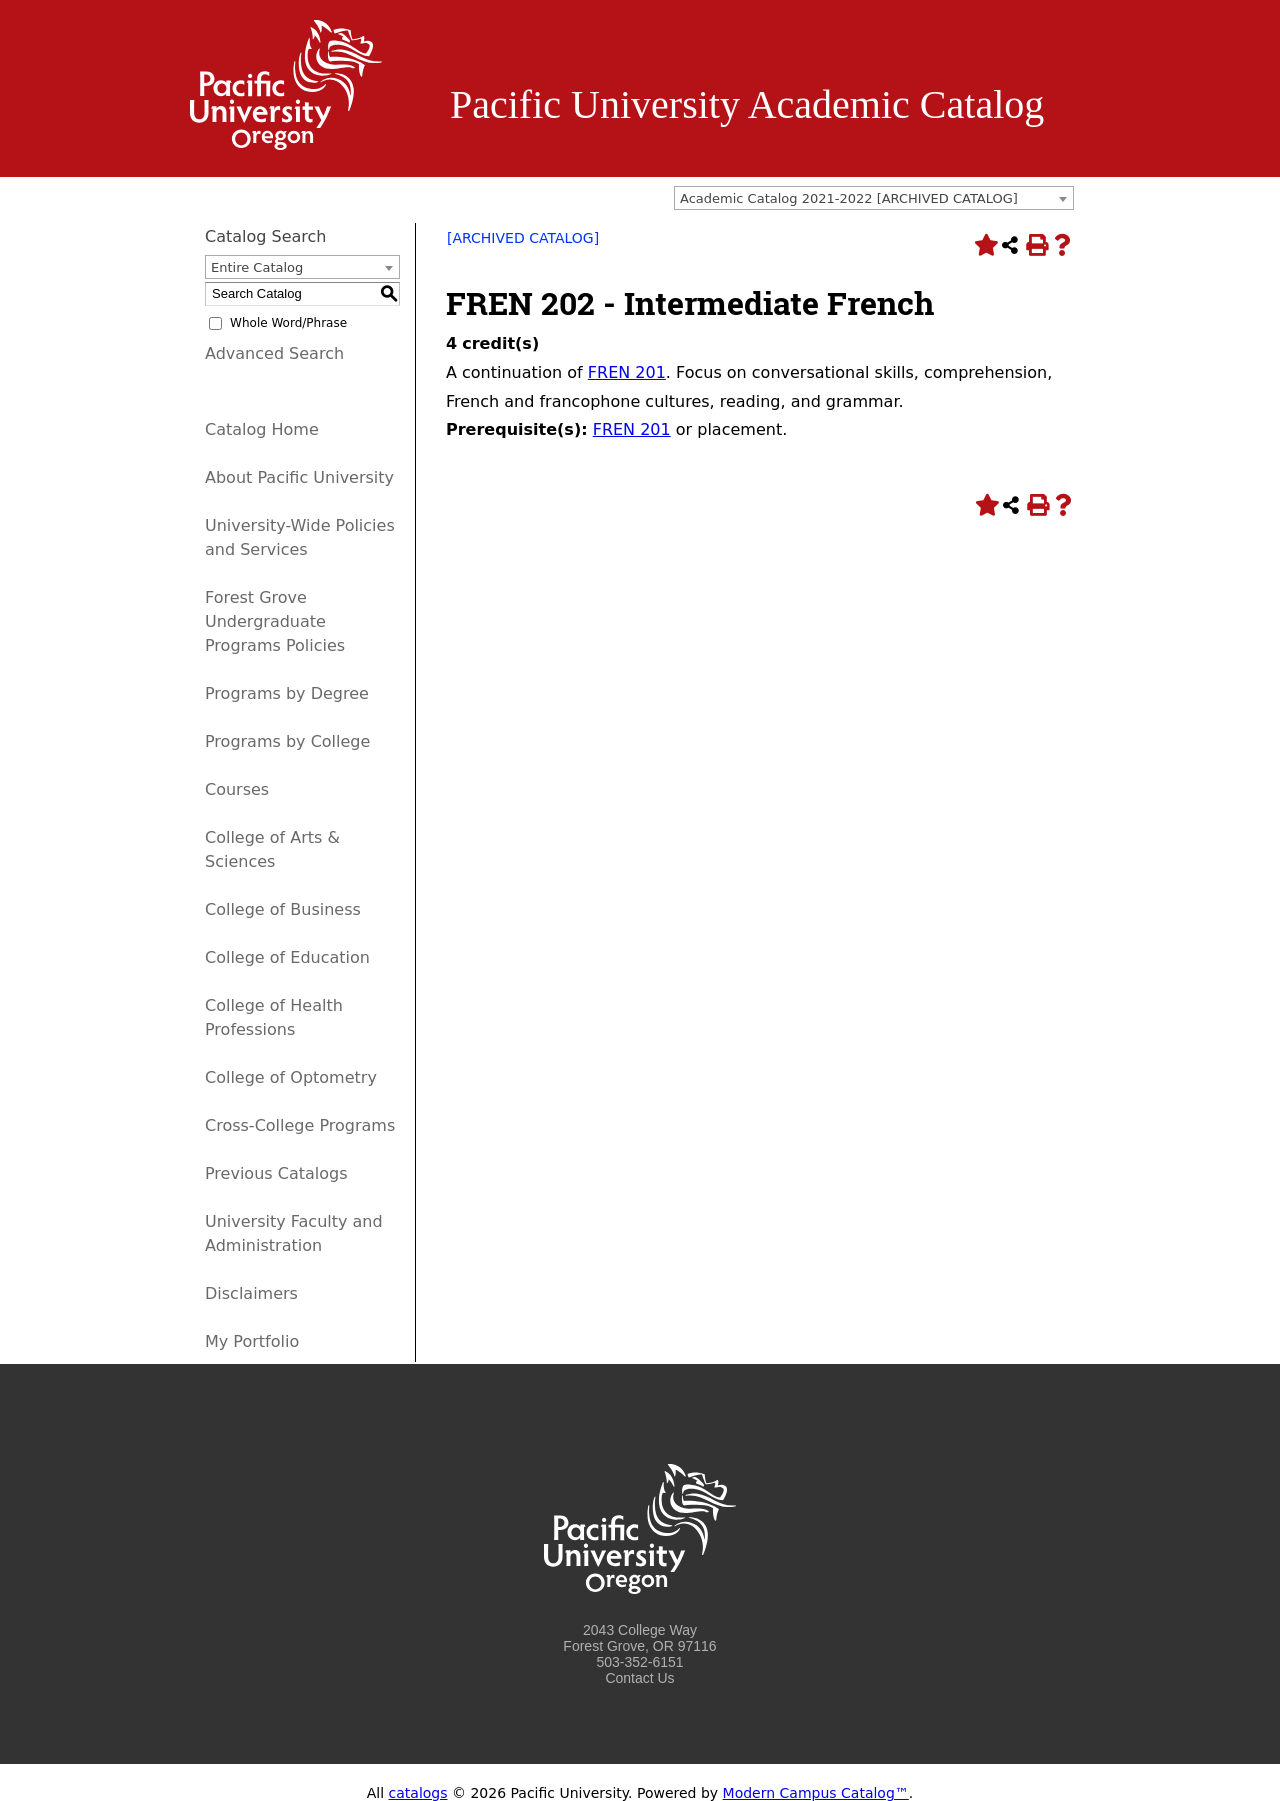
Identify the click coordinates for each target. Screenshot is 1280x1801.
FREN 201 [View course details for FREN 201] (627, 372)
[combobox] (874, 198)
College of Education (287, 957)
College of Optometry (291, 1077)
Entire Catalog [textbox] (257, 267)
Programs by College (287, 741)
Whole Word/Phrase (288, 323)
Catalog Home (262, 429)
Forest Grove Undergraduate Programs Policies (275, 621)
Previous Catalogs (276, 1173)
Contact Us (639, 1678)
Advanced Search (274, 353)
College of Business (283, 909)
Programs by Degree (287, 693)
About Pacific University (299, 477)
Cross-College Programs (300, 1125)
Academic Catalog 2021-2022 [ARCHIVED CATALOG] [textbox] (849, 198)
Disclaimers (251, 1293)
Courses (237, 789)
